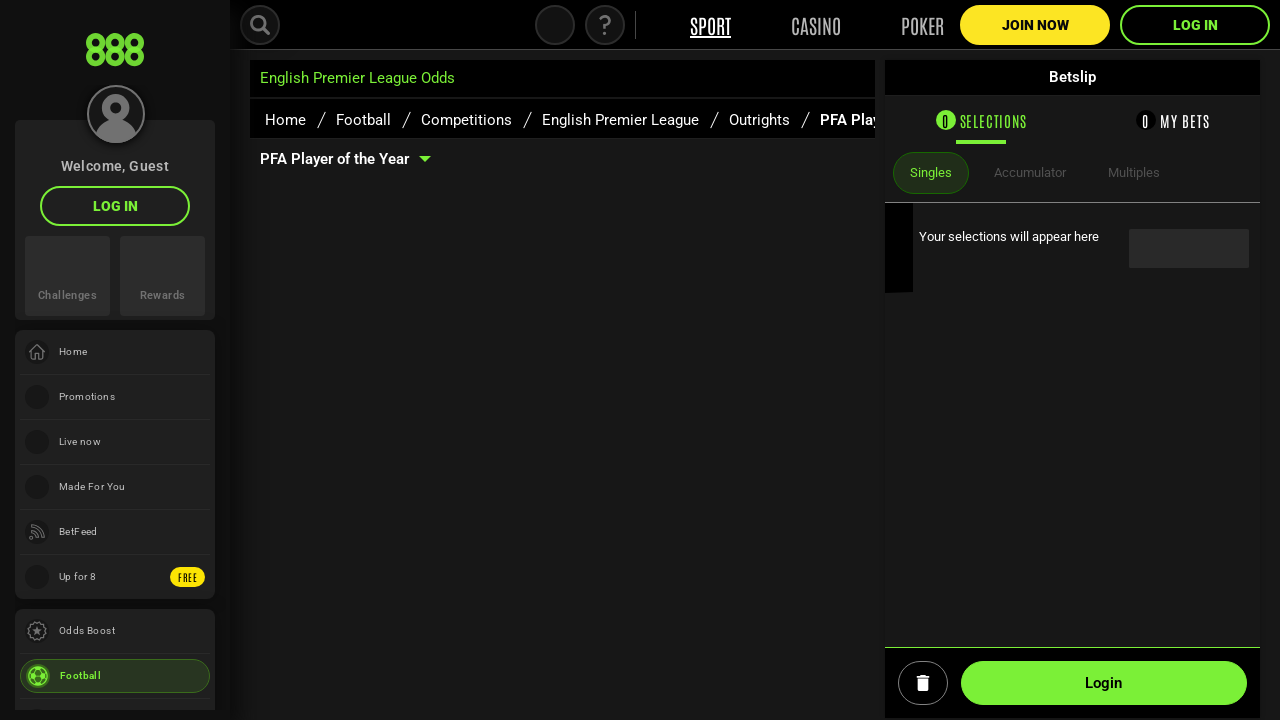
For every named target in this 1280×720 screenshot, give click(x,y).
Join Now (1035, 25)
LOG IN (115, 206)
